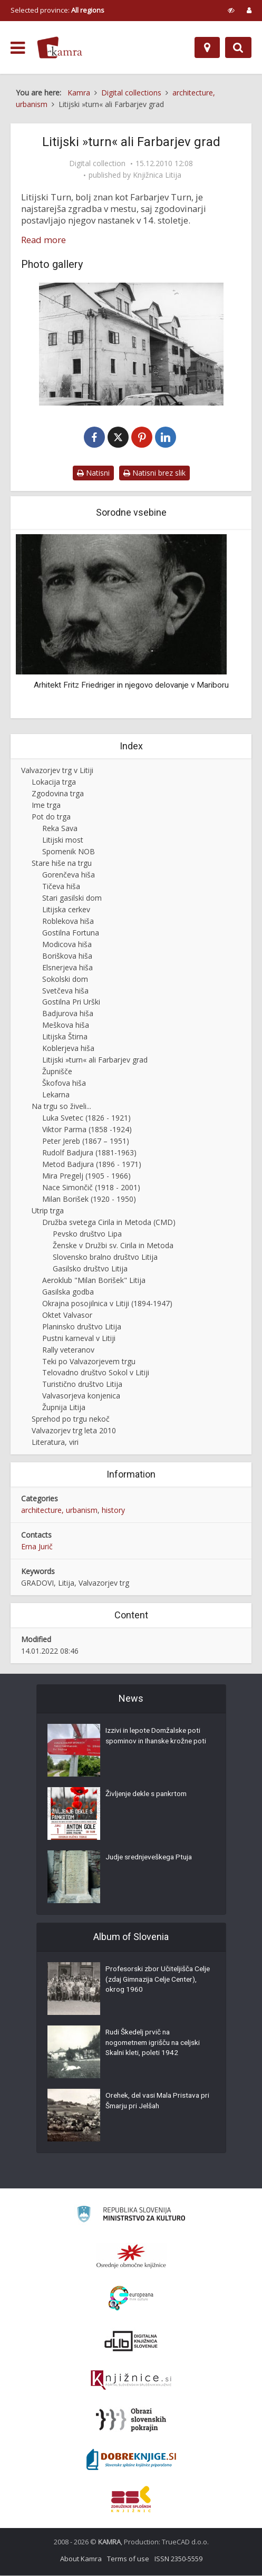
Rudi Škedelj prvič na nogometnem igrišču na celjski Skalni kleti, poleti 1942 (155, 2044)
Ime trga (46, 805)
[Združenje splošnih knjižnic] (131, 2499)
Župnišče (57, 1072)
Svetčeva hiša (65, 991)
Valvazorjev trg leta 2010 (74, 1431)
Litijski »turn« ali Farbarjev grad (95, 1060)
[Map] (207, 47)
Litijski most (62, 840)
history (113, 1511)
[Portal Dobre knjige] (131, 2460)
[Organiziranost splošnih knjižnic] (131, 2256)
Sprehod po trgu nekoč (71, 1419)
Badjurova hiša (67, 1014)
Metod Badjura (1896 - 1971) (91, 1165)
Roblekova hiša (68, 921)
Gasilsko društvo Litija (90, 1269)
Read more (43, 240)
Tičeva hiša (61, 887)
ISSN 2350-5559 (178, 2559)
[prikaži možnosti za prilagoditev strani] (231, 10)
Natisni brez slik (154, 473)
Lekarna (56, 1095)
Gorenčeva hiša (68, 875)
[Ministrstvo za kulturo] (131, 2216)
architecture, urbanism (59, 1511)
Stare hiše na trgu (62, 863)
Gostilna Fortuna (70, 933)
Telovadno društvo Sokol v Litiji (95, 1373)
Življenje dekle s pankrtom (148, 1795)
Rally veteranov (68, 1350)
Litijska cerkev (66, 910)
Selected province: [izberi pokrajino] (57, 10)
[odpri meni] (18, 48)
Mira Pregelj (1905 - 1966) (86, 1176)
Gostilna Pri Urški (71, 1003)
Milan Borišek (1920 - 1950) (89, 1199)
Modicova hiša (67, 945)
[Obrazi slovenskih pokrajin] (131, 2420)
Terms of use (128, 2559)
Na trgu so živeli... (61, 1107)
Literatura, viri (55, 1442)
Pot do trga (51, 817)
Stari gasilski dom (72, 898)
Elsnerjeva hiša (67, 968)
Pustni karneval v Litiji (78, 1339)
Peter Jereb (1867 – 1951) (85, 1141)
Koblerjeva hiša (68, 1049)
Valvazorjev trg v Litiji (57, 771)
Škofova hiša (64, 1083)
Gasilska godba (68, 1292)
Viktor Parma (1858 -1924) (87, 1130)
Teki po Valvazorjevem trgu (88, 1362)
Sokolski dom (65, 980)
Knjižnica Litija (157, 175)
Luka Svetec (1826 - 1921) (86, 1118)
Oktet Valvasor (67, 1315)
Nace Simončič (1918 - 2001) (91, 1188)
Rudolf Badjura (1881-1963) (89, 1153)
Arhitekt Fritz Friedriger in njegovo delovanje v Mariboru (131, 685)
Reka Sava (59, 829)
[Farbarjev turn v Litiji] (131, 344)
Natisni (93, 473)
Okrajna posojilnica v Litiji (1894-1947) (107, 1304)
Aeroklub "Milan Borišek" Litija (93, 1281)
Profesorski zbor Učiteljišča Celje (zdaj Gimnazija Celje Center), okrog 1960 (150, 1981)
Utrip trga (48, 1211)
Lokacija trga (54, 782)
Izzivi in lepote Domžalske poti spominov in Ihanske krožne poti (155, 1743)
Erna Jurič (37, 1547)
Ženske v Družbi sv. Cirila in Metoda (113, 1246)
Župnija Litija (63, 1408)
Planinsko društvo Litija (81, 1327)
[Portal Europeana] (131, 2298)
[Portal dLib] (131, 2341)
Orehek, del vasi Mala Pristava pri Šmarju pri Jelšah (155, 2102)
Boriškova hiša (67, 956)
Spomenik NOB (68, 852)
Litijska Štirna (65, 1037)
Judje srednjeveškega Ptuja (151, 1859)
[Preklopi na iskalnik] (238, 47)
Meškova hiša (65, 1025)
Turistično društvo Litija (82, 1384)
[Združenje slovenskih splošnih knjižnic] (131, 2380)
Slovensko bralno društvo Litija (105, 1257)
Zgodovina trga (58, 794)
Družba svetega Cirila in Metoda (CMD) (109, 1223)
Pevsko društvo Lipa (87, 1234)
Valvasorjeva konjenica (81, 1396)
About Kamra (81, 2559)
